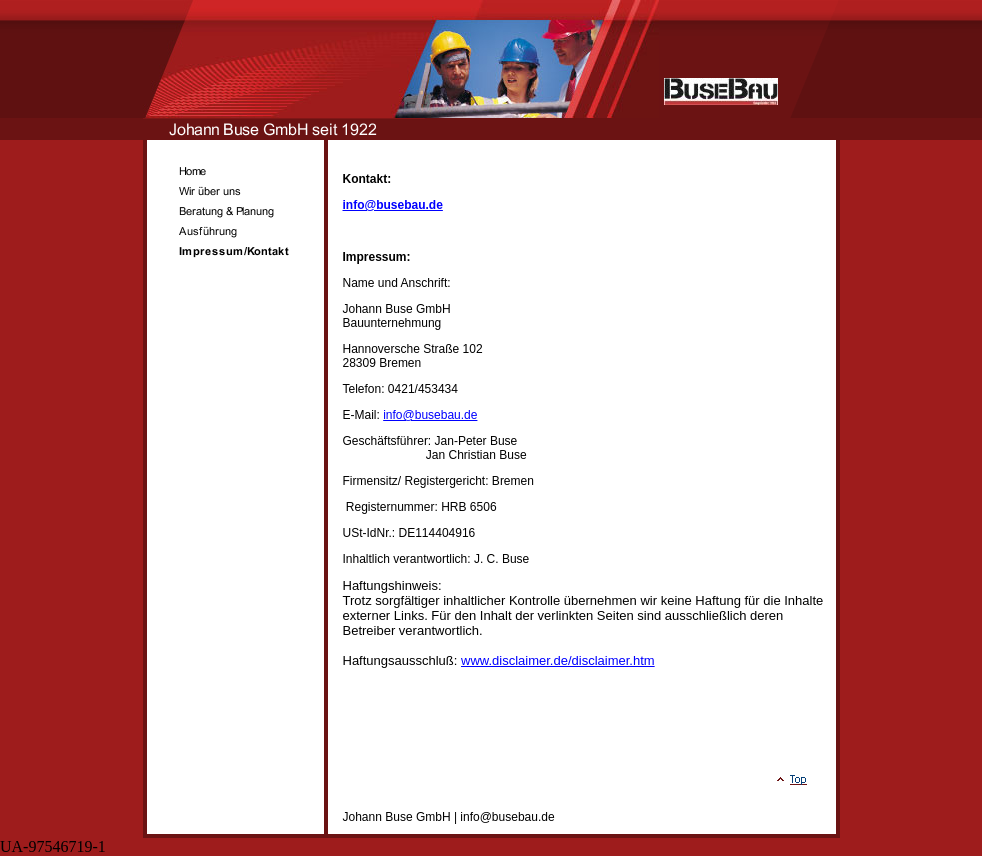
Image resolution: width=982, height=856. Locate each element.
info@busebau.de (393, 205)
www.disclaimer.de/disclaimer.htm (558, 660)
